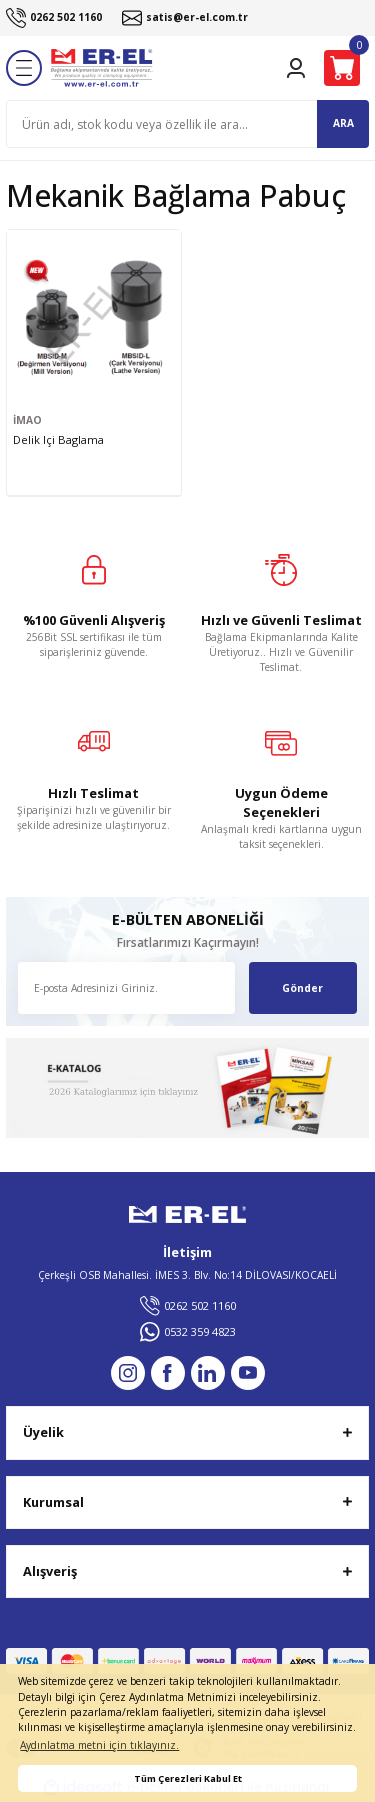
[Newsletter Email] (126, 988)
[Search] (187, 124)
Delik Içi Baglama (58, 439)
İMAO (27, 420)
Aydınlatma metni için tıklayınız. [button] (99, 1745)
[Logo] (102, 68)
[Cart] (342, 68)
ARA (343, 123)
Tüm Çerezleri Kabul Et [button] (188, 1778)
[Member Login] (296, 68)
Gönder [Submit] (302, 988)
